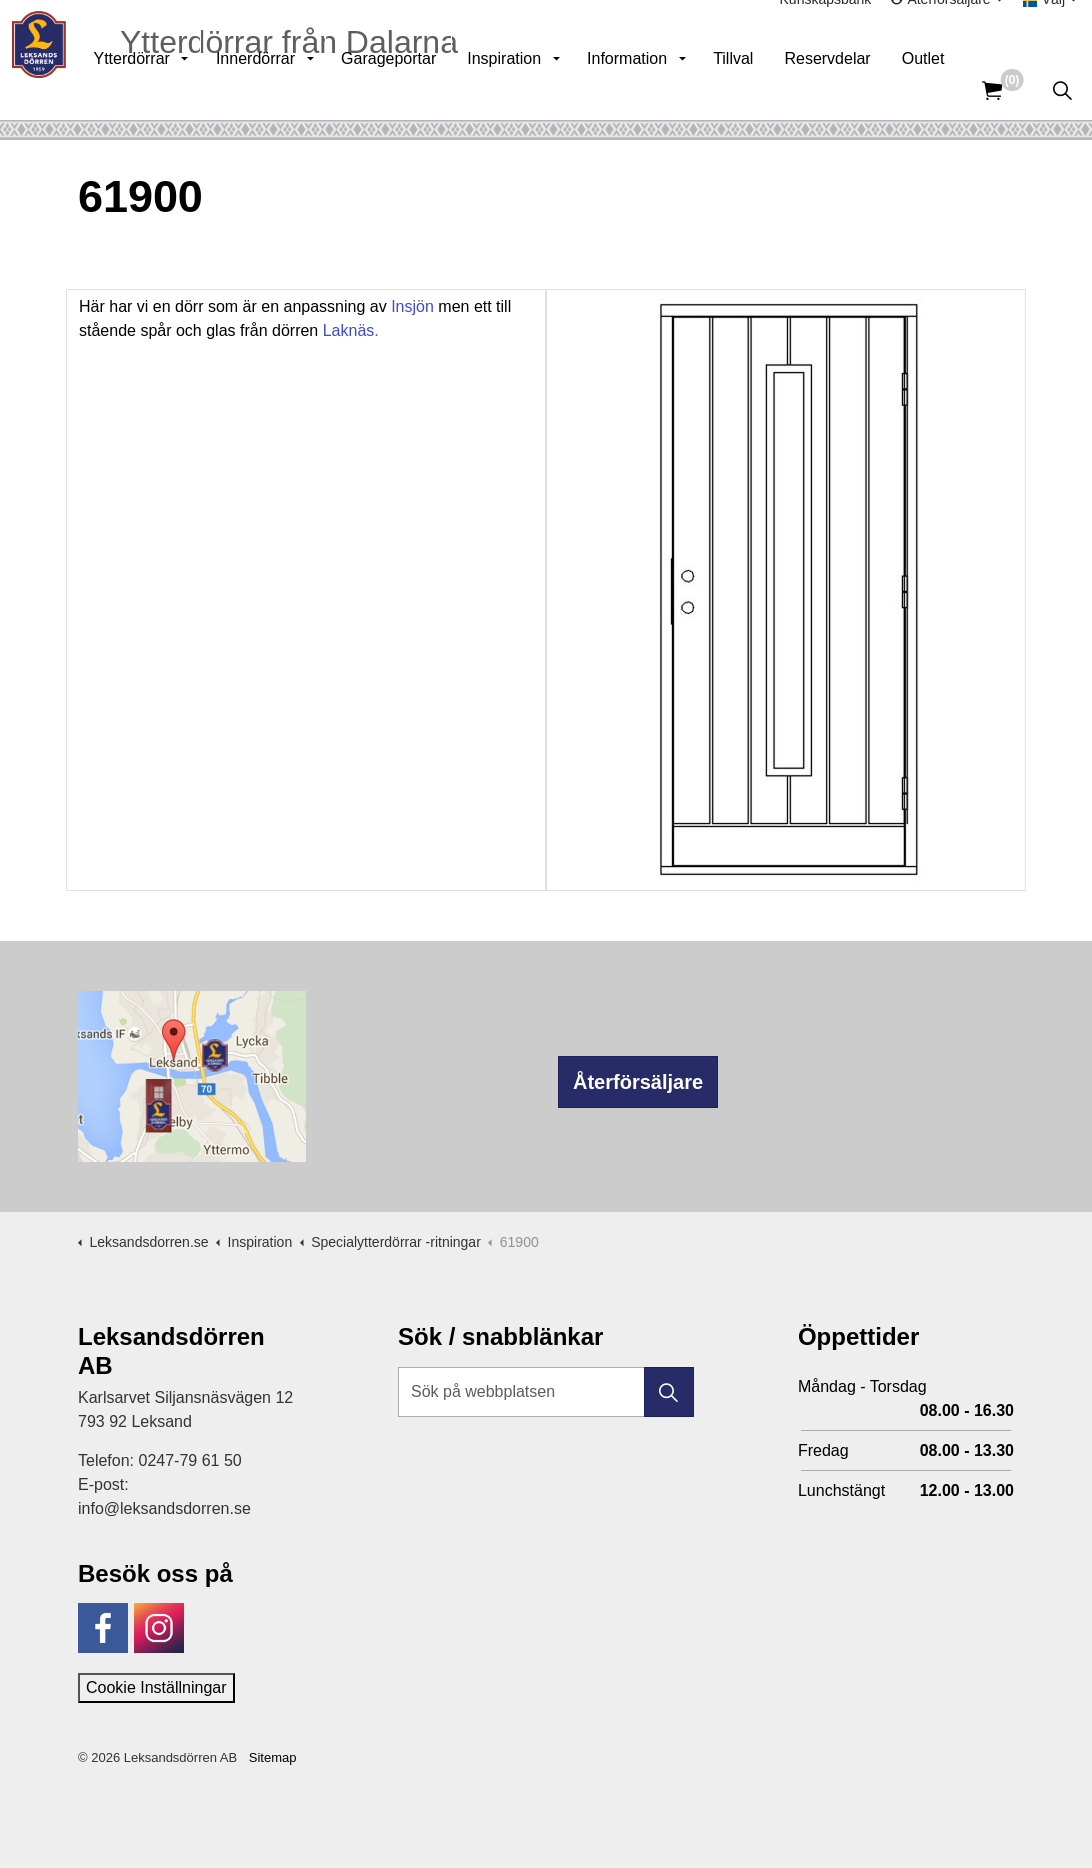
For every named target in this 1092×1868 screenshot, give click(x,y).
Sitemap (273, 1757)
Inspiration (538, 89)
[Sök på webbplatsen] (546, 1392)
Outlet (957, 89)
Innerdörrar (289, 89)
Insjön (412, 306)
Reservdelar (861, 89)
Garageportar (422, 89)
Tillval (767, 89)
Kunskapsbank (826, 30)
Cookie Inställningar (156, 1687)
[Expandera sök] (1062, 90)
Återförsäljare (638, 1082)
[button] (669, 1392)
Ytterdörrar (165, 89)
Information (661, 89)
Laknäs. (348, 330)
